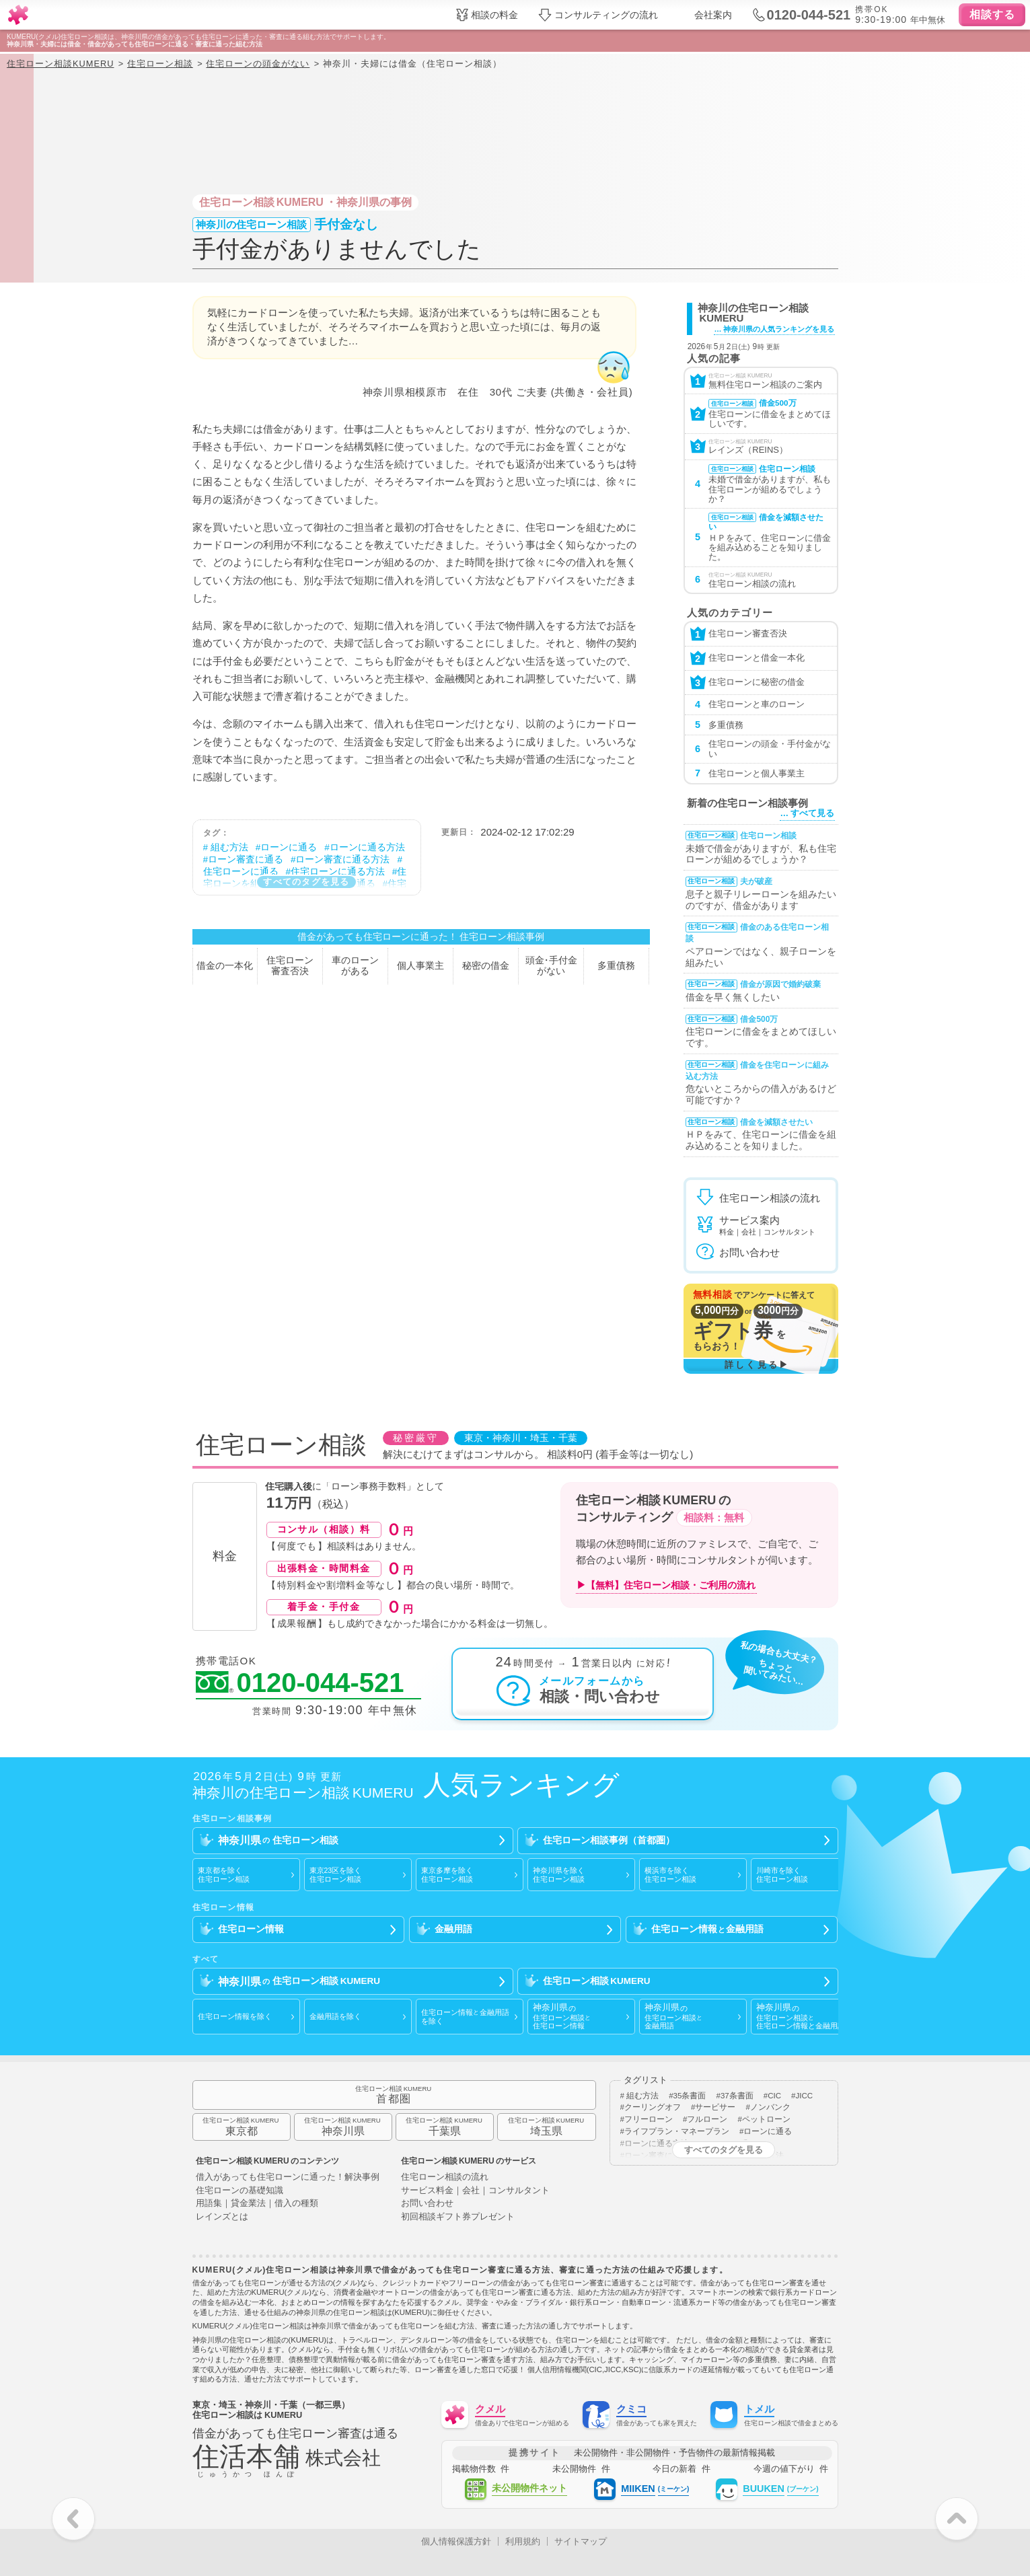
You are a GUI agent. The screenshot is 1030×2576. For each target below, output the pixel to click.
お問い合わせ (427, 2203)
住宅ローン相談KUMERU (60, 64)
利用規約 (522, 2541)
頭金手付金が (551, 966)
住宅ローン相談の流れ (444, 2177)
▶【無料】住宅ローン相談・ (666, 1585)
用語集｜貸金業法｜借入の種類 (257, 2203)
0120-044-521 (300, 1683)
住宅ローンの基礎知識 (239, 2190)
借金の (224, 966)
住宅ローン (290, 966)
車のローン (355, 966)
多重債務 (616, 966)
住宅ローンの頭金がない (257, 64)
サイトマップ (580, 2541)
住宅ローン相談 (160, 64)
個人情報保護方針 (456, 2541)
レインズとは (222, 2217)
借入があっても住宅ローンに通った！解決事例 (287, 2177)
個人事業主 (420, 966)
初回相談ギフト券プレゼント (458, 2217)
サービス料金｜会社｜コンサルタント (475, 2190)
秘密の (485, 966)
